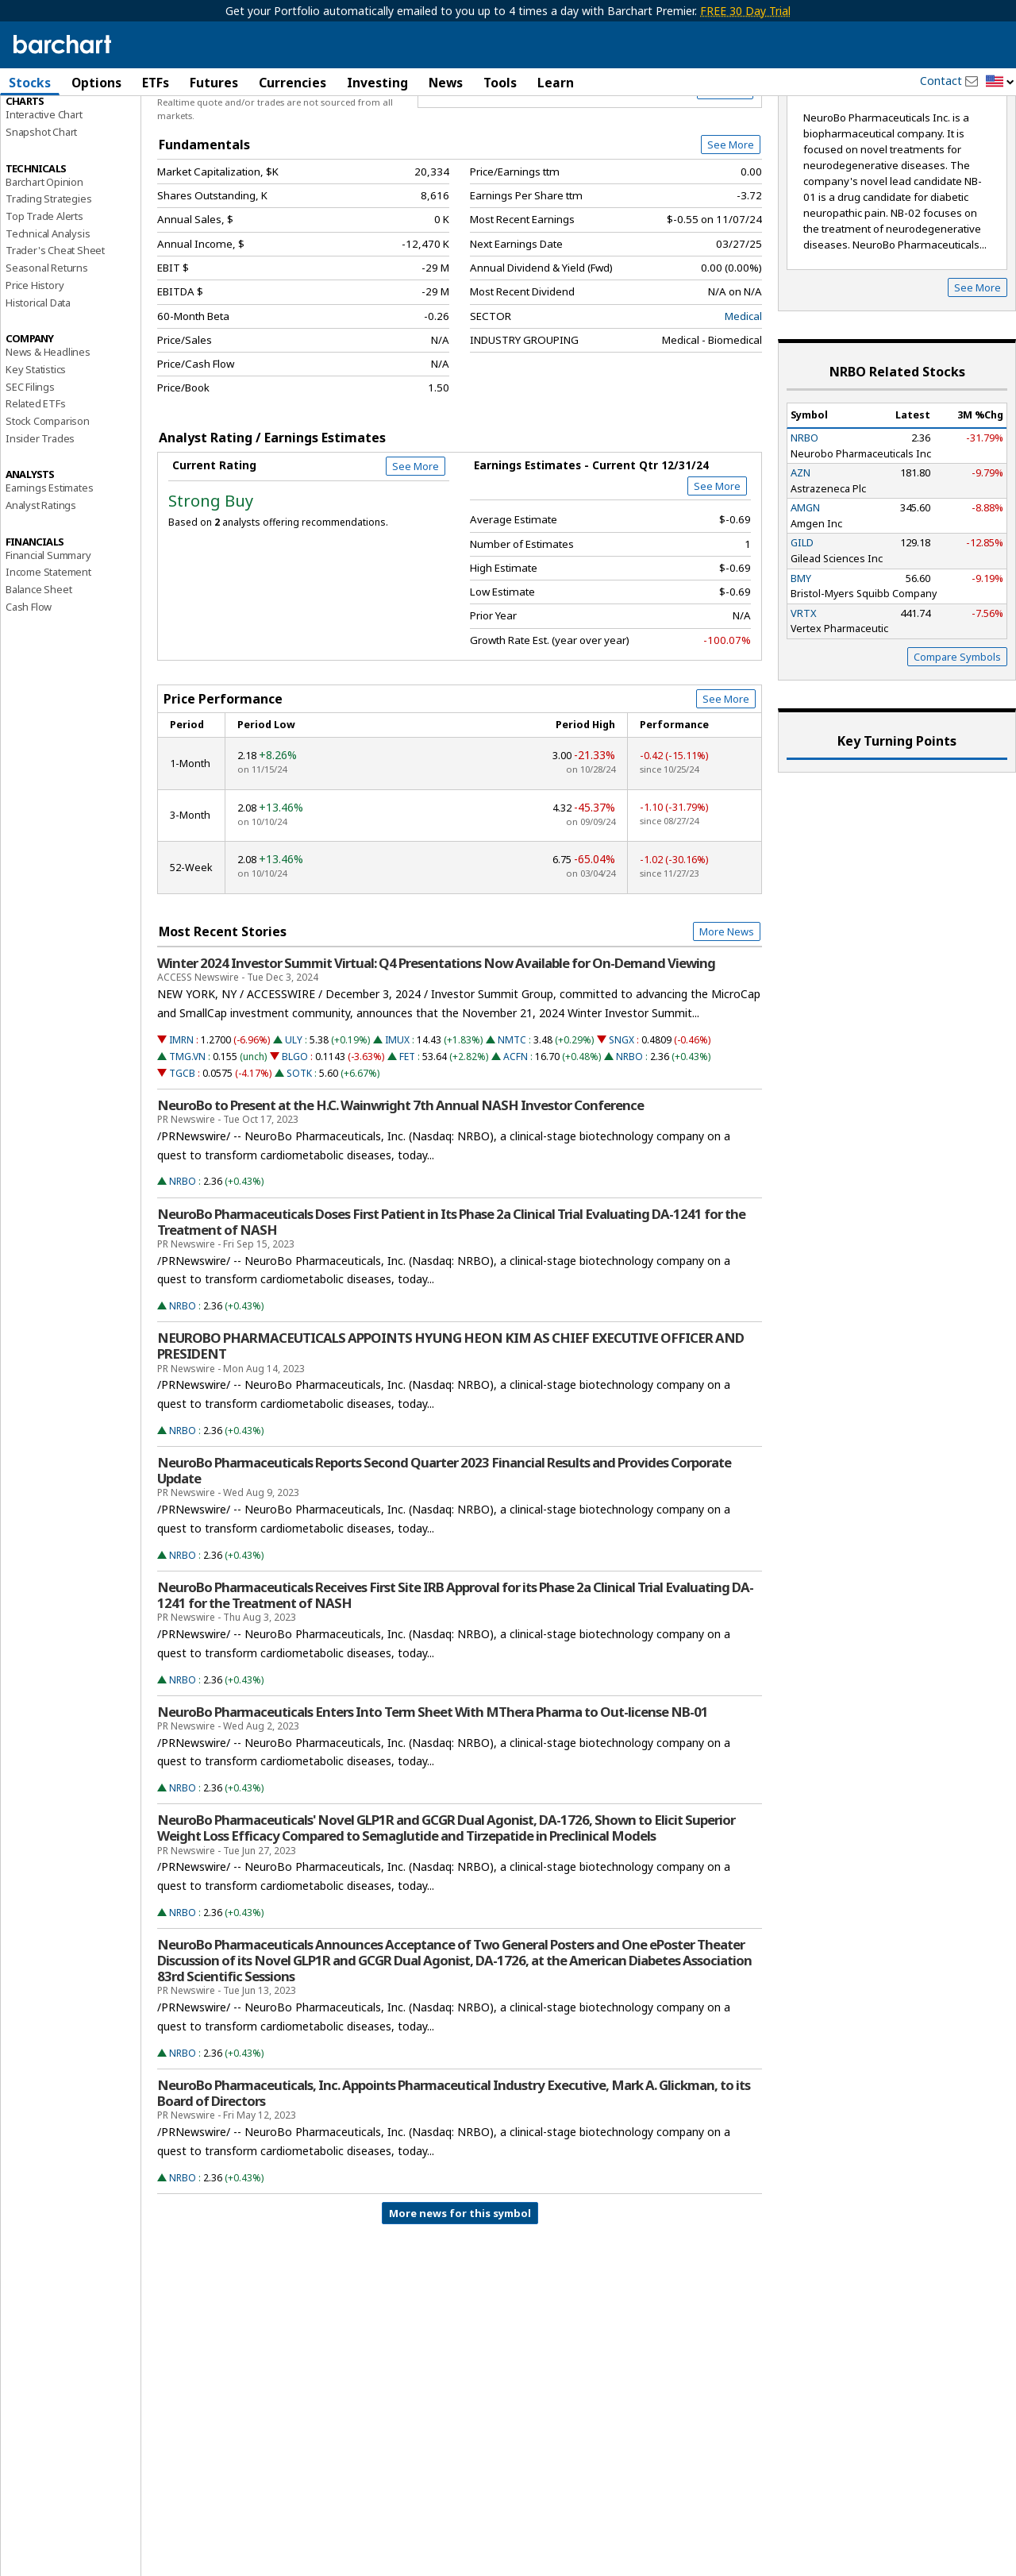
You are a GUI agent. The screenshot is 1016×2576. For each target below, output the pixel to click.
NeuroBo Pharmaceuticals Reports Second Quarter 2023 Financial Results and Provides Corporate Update (444, 1548)
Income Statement (48, 649)
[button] (1000, 82)
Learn (555, 82)
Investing (377, 82)
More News (726, 1008)
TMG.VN (187, 1133)
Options (96, 82)
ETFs (155, 82)
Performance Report (53, 142)
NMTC (512, 1117)
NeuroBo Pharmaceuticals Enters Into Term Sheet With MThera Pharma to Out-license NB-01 (432, 1789)
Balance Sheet (38, 666)
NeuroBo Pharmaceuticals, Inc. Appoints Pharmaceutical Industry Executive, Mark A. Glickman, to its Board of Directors (453, 2170)
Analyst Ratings (41, 582)
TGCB (182, 1150)
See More (730, 221)
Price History (35, 362)
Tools (500, 82)
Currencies (292, 82)
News (446, 82)
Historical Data (38, 379)
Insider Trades (40, 515)
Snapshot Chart (41, 209)
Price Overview (43, 125)
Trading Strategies (48, 275)
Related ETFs (36, 480)
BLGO (295, 1133)
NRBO (629, 1133)
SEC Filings (30, 464)
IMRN (181, 1117)
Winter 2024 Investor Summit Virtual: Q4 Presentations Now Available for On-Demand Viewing (436, 1040)
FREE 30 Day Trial (745, 10)
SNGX (621, 1117)
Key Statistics (36, 446)
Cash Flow (29, 684)
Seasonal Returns (47, 344)
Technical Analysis (48, 310)
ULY (293, 1117)
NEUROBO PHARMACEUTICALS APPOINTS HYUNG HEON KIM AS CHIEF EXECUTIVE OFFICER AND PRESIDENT (450, 1423)
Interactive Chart (44, 191)
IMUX (397, 1117)
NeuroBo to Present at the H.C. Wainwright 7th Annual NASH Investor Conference (400, 1182)
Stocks (30, 82)
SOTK (299, 1150)
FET (407, 1133)
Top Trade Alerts (44, 293)
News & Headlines (48, 429)
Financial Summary (48, 632)
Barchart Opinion (44, 259)
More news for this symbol (460, 2290)
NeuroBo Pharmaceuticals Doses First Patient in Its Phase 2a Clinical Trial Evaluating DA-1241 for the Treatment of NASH (451, 1299)
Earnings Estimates (49, 564)
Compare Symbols (957, 734)
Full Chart (725, 167)
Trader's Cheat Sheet (55, 328)
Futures (214, 82)
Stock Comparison (48, 498)
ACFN (515, 1133)
